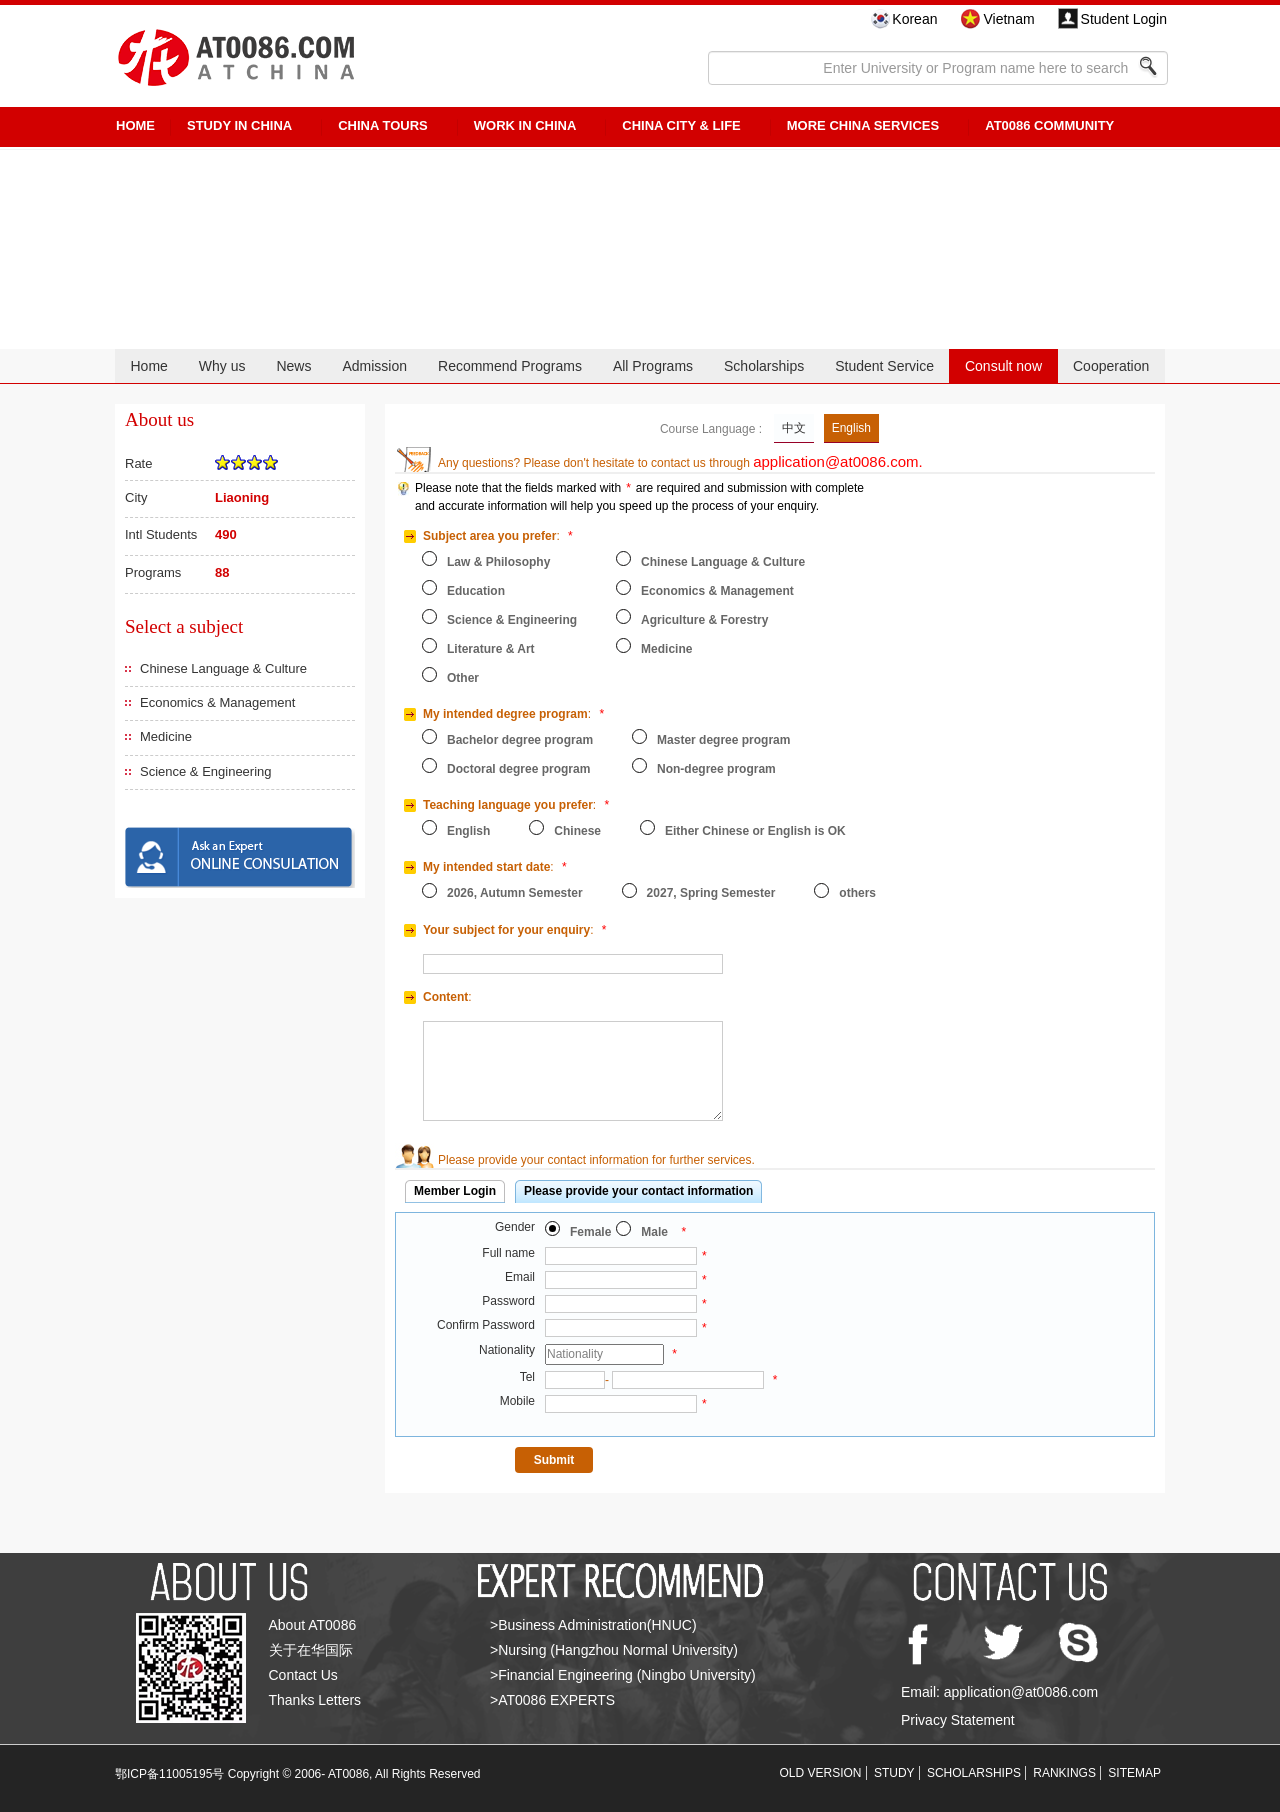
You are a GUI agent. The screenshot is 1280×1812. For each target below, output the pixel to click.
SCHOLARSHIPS (974, 1773)
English (851, 428)
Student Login (1124, 19)
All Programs (653, 366)
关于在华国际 (311, 1650)
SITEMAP (1134, 1773)
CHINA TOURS (383, 125)
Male (654, 1232)
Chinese (577, 831)
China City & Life (681, 125)
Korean (914, 19)
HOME (135, 125)
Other (463, 678)
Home (148, 366)
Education (476, 591)
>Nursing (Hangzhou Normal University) (614, 1650)
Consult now (1003, 366)
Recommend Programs (510, 366)
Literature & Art (491, 649)
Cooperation (1111, 366)
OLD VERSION (821, 1773)
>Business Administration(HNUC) (593, 1625)
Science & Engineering (206, 771)
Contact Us (303, 1675)
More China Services (863, 125)
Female (590, 1232)
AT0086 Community (1049, 125)
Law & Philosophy (498, 562)
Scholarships (764, 366)
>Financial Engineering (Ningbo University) (623, 1675)
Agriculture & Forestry (704, 620)
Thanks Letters (315, 1700)
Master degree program (723, 740)
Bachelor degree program (520, 740)
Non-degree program (716, 769)
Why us (222, 366)
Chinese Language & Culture (223, 668)
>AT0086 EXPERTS (552, 1700)
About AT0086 (313, 1625)
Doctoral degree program (518, 769)
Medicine (166, 736)
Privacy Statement (958, 1720)
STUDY (894, 1773)
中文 (794, 428)
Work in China (525, 125)
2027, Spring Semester (711, 893)
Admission (374, 366)
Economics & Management (217, 702)
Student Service (884, 366)
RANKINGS (1064, 1773)
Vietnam (1008, 19)
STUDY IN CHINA (239, 125)
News (293, 366)
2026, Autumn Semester (515, 893)
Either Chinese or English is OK (755, 831)
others (857, 893)
